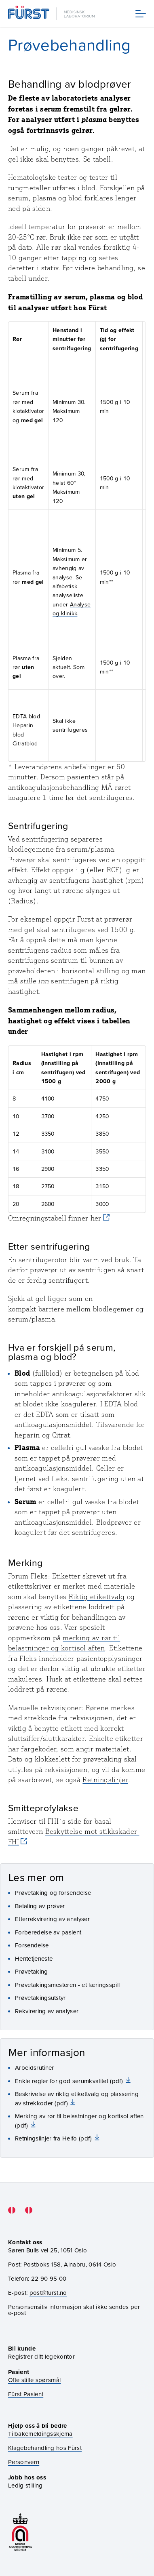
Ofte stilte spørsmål (34, 2380)
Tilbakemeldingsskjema (40, 2434)
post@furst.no (48, 2292)
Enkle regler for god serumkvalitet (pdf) (70, 2081)
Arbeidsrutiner (34, 2067)
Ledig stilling (25, 2485)
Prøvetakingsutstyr (40, 1997)
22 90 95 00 (49, 2278)
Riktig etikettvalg (97, 1597)
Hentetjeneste (34, 1958)
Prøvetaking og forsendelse (53, 1892)
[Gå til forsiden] (52, 13)
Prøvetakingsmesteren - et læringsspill (67, 1984)
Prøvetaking (31, 1971)
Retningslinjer (105, 1780)
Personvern (23, 2462)
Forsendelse (32, 1945)
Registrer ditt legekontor (41, 2356)
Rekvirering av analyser (46, 2011)
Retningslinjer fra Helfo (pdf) (54, 2138)
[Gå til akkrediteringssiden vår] (20, 2532)
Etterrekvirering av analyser (52, 1919)
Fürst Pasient (25, 2394)
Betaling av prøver (40, 1906)
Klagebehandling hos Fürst (45, 2448)
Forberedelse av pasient (48, 1932)
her (96, 1218)
